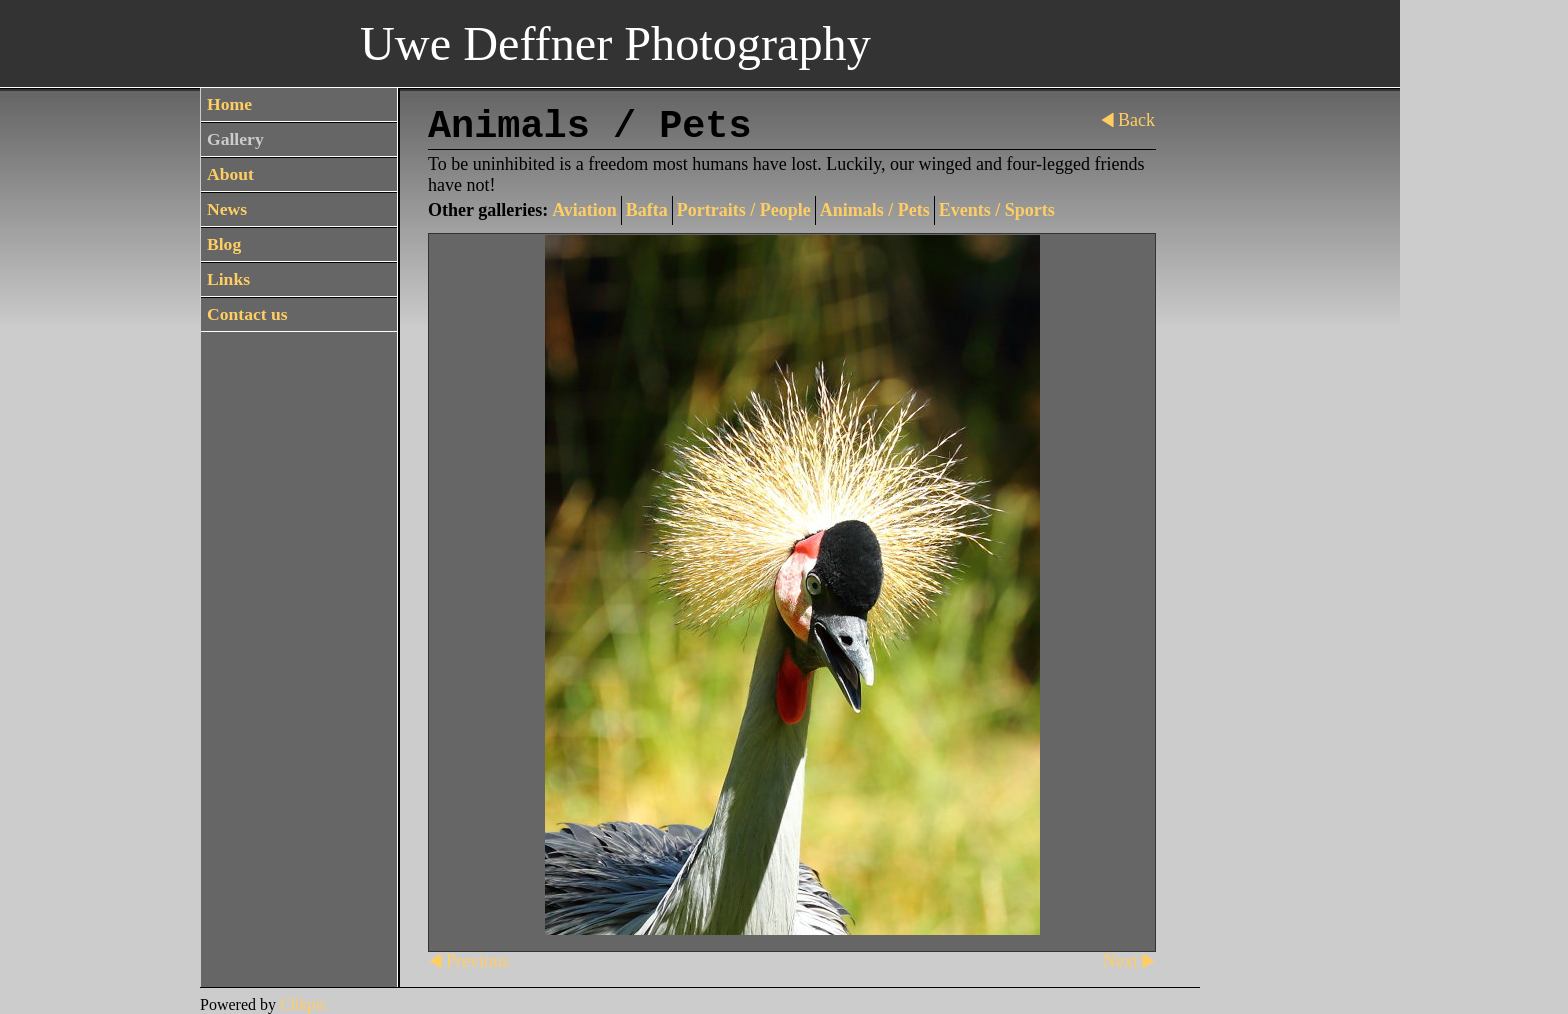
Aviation (584, 210)
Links (228, 279)
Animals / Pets (875, 210)
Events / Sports (997, 210)
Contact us (247, 314)
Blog (224, 244)
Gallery (235, 139)
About (230, 174)
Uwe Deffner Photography (615, 43)
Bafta (647, 210)
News (227, 209)
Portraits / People (744, 210)
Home (229, 104)
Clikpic (303, 1004)
